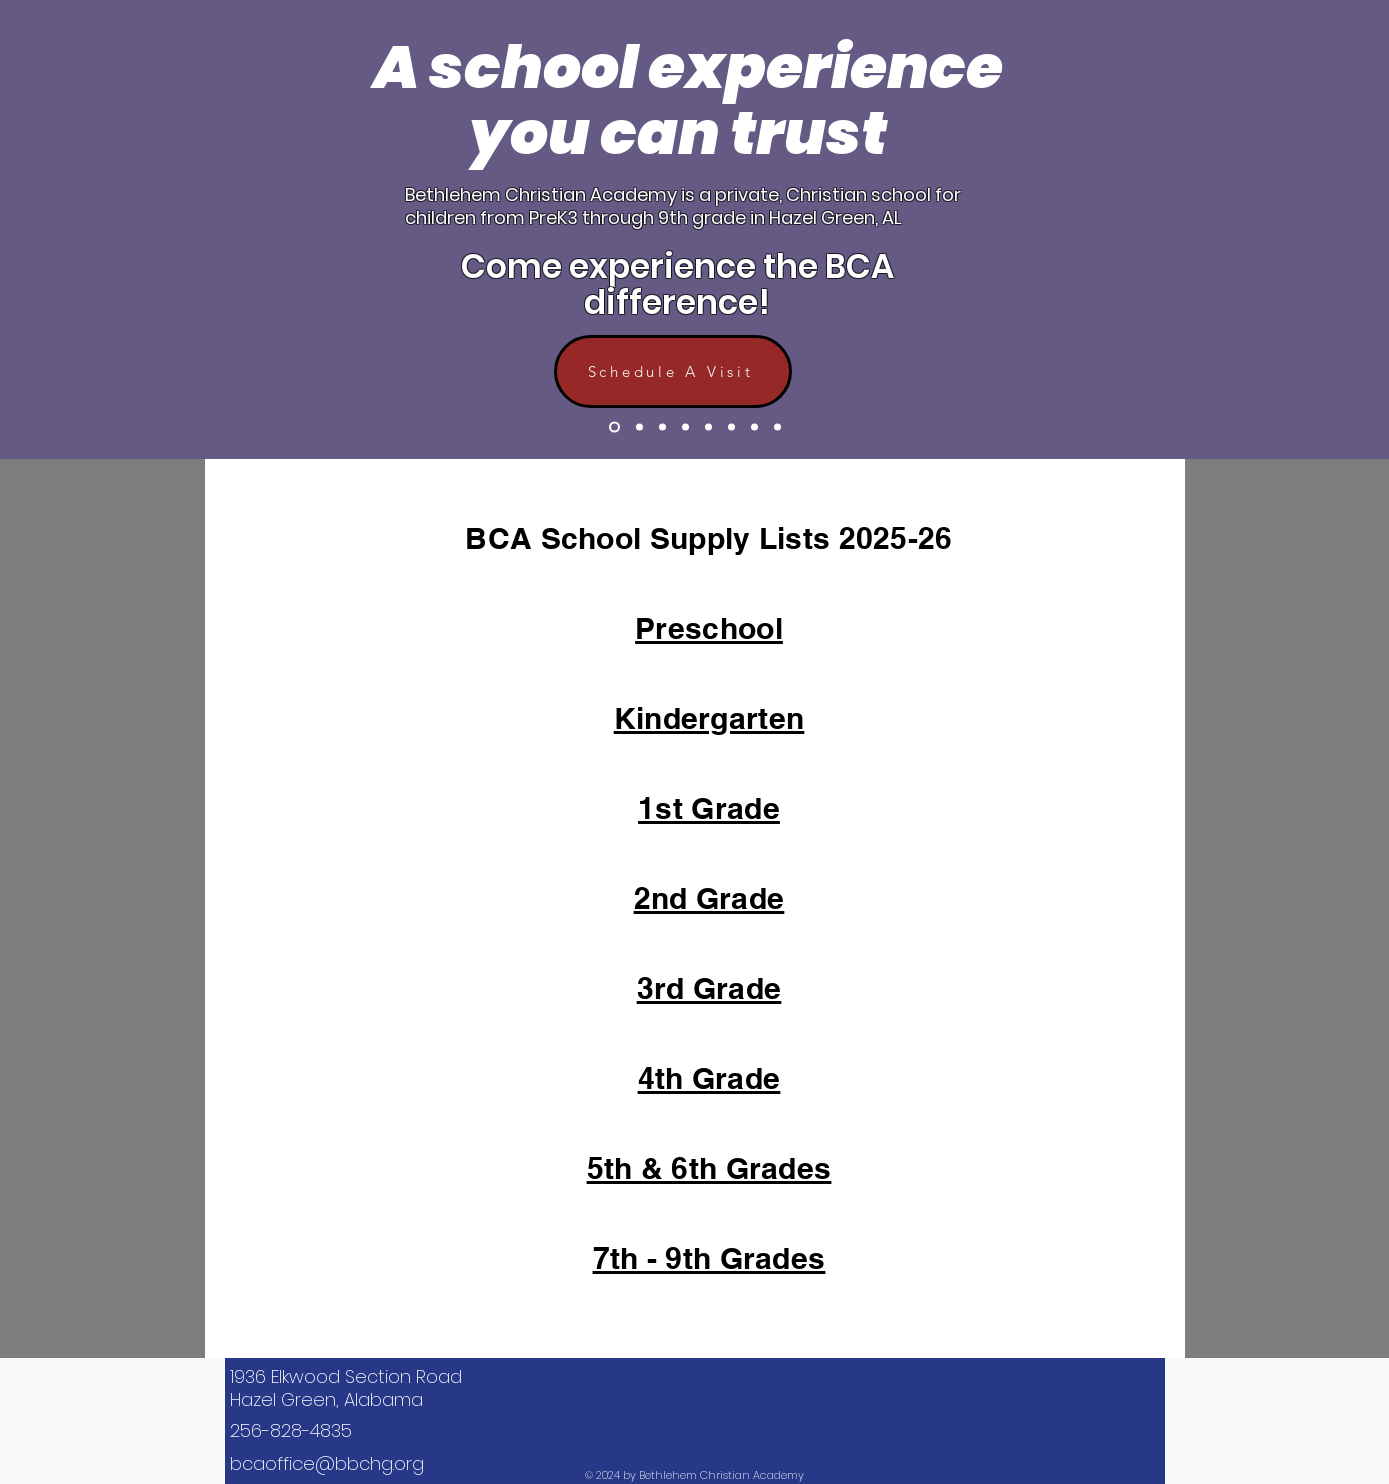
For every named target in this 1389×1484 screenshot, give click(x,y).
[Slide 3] (662, 427)
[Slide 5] (708, 427)
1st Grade (709, 808)
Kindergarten (709, 718)
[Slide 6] (731, 427)
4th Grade (709, 1078)
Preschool (709, 628)
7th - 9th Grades (709, 1258)
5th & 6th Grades (709, 1168)
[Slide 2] (639, 427)
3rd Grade (709, 988)
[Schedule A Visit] (673, 371)
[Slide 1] (614, 427)
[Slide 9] (777, 427)
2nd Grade (709, 898)
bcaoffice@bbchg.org (327, 1463)
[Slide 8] (754, 427)
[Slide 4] (685, 427)
